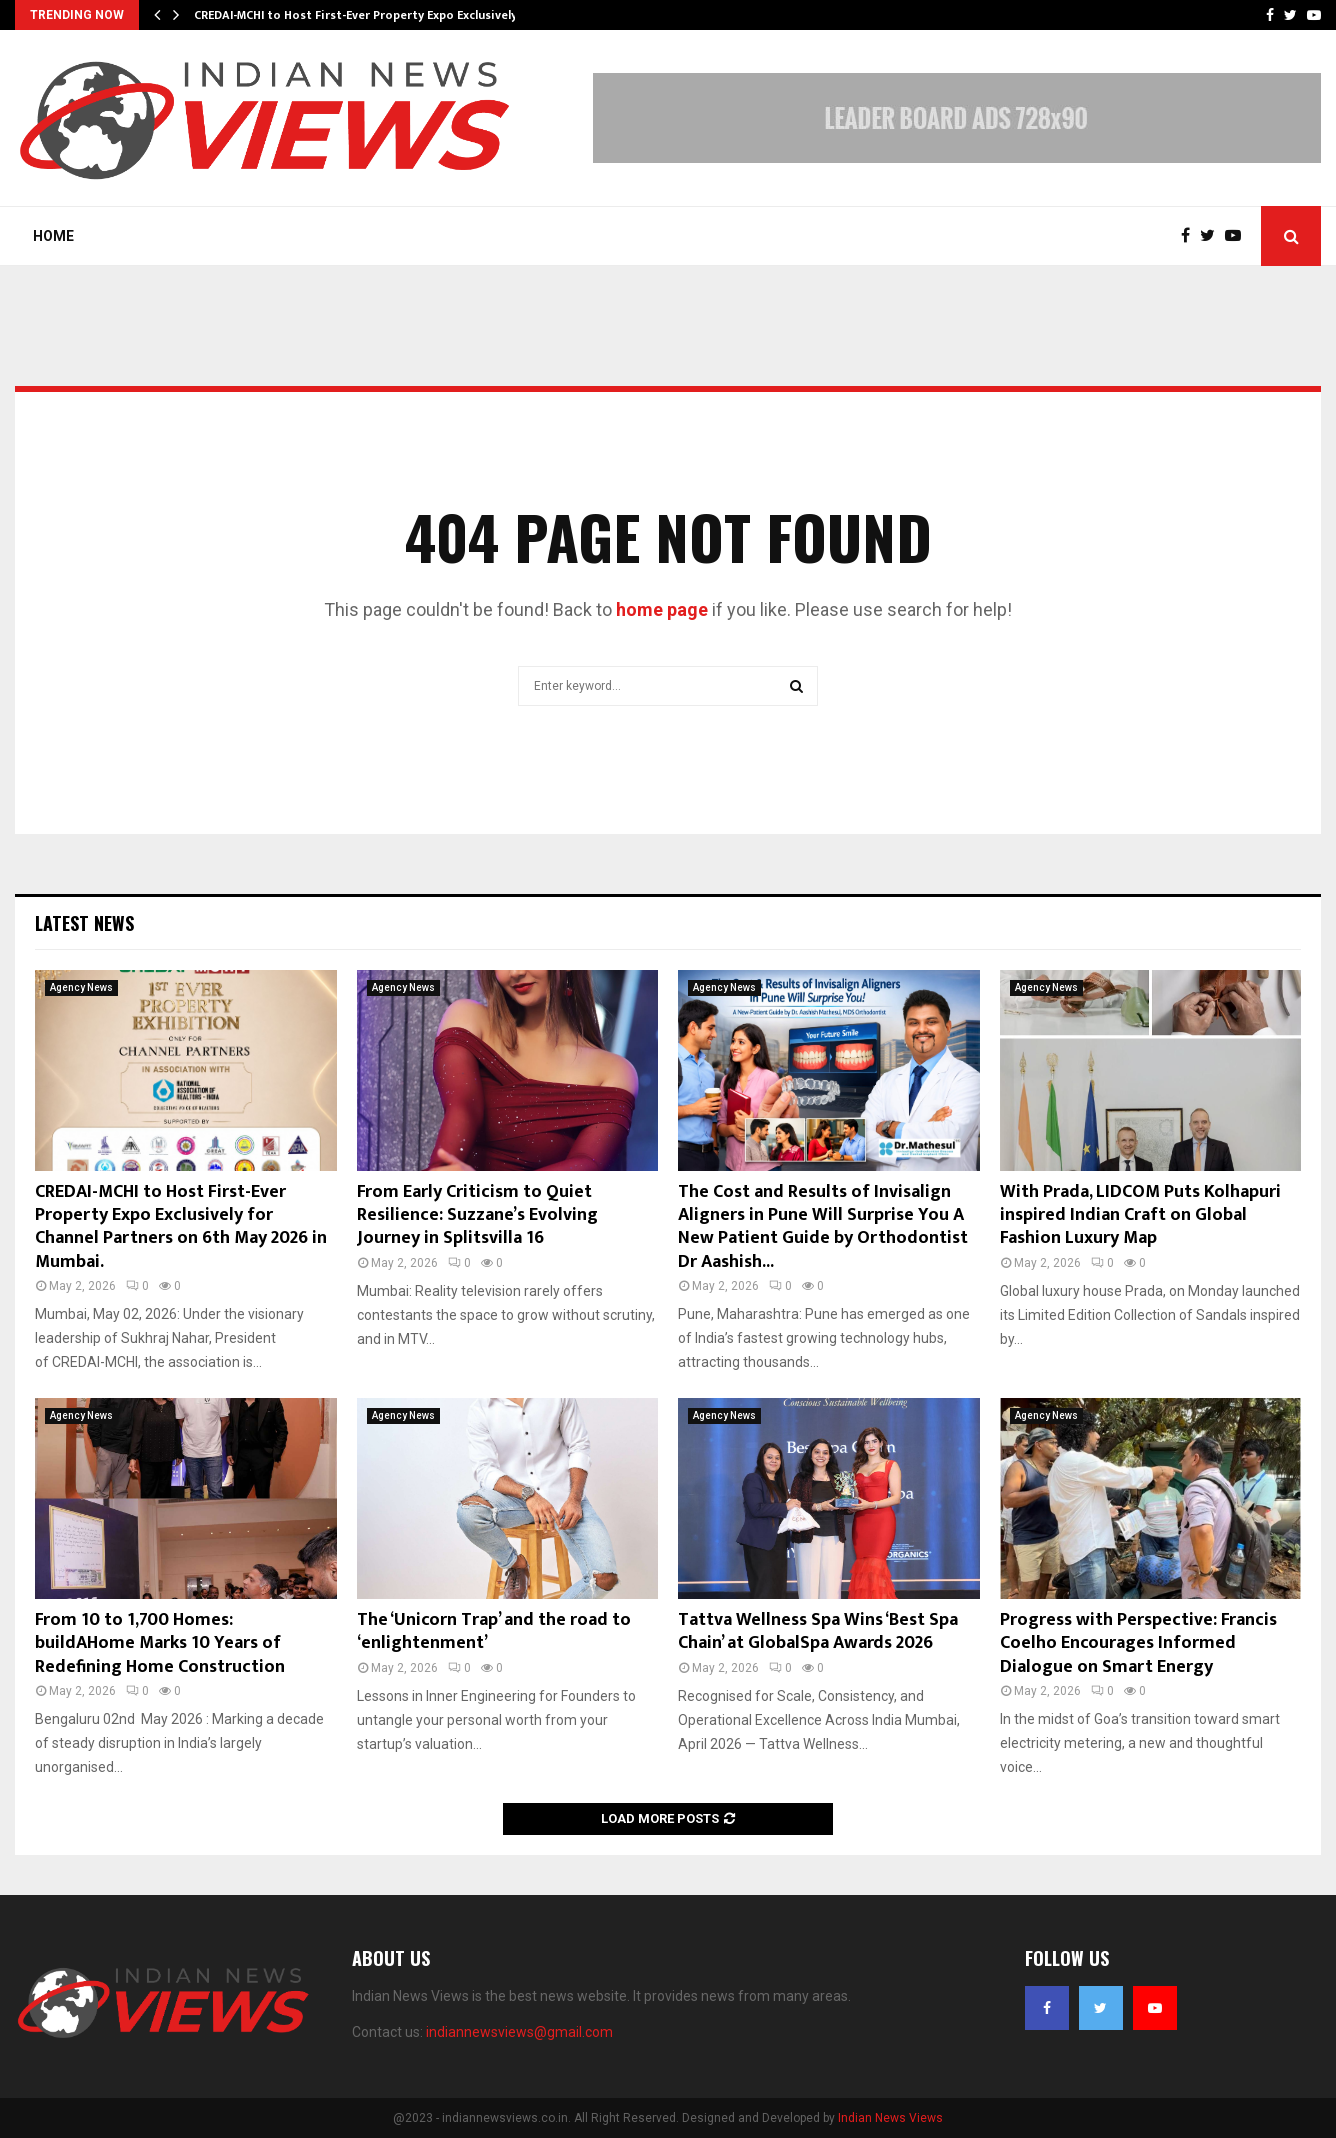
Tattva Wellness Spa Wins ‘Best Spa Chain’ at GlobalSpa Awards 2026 (818, 1631)
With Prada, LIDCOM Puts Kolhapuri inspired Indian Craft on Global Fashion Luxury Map (1140, 1215)
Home (53, 236)
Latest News (84, 923)
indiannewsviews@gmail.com (519, 2032)
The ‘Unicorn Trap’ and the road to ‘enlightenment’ (494, 1631)
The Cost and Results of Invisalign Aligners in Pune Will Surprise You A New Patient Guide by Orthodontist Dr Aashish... (823, 1227)
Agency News (81, 987)
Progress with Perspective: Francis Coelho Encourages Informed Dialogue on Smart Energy (1138, 1643)
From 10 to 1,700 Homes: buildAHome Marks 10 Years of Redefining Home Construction (160, 1643)
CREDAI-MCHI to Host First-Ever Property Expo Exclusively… (360, 15)
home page (662, 609)
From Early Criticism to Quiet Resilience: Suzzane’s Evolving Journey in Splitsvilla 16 (477, 1215)
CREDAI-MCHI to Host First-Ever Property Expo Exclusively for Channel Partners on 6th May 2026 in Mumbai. (181, 1227)
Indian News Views (890, 2118)
